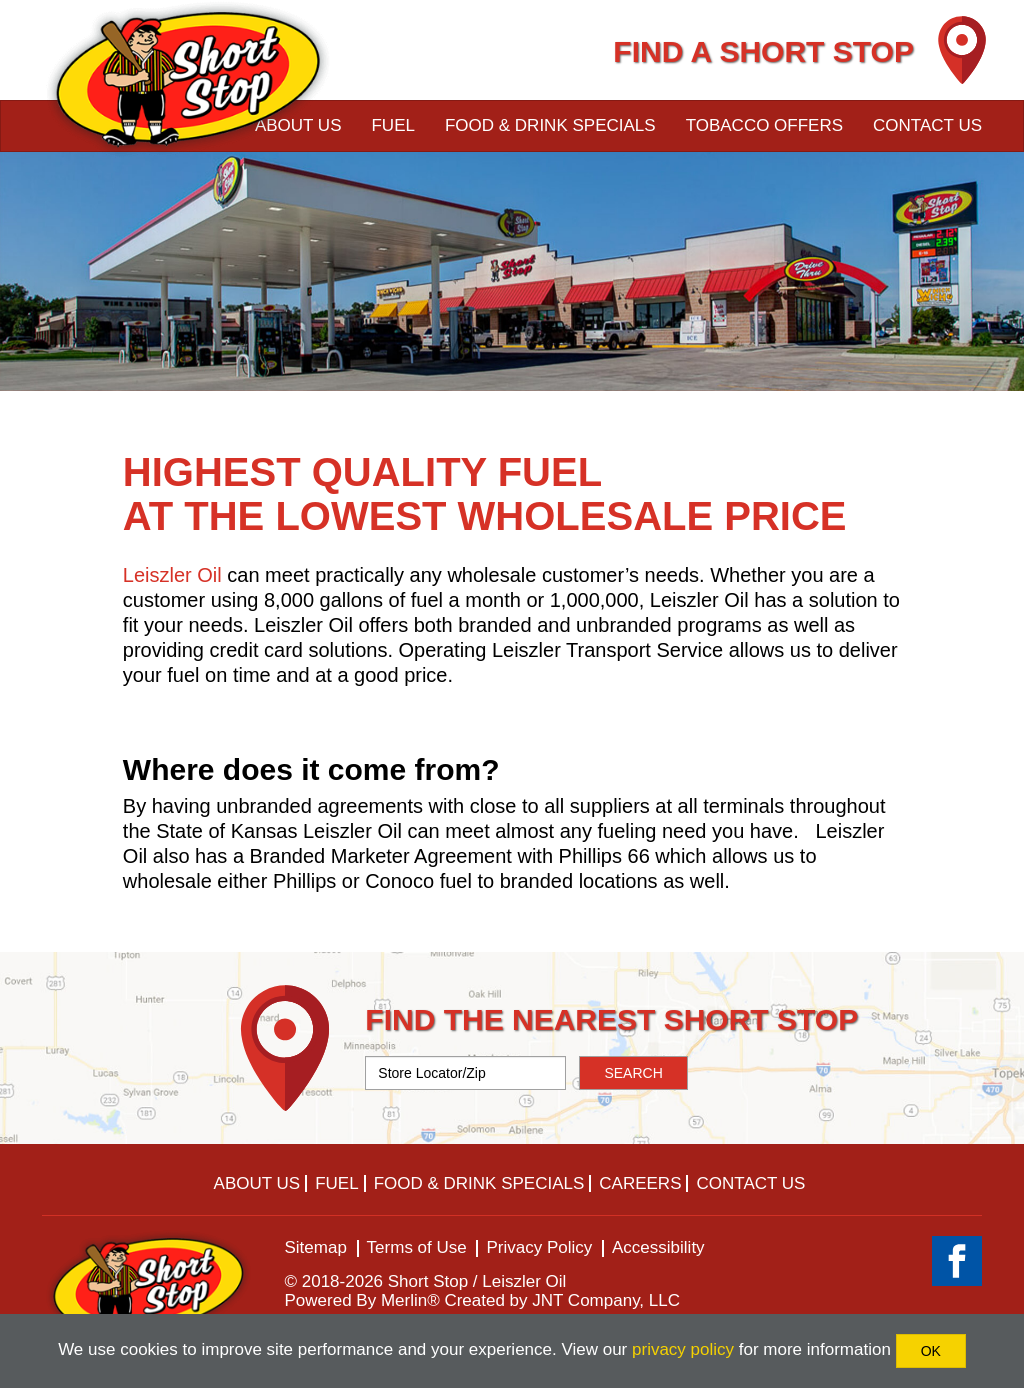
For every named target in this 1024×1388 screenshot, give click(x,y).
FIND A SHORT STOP (763, 51)
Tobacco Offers (764, 125)
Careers (640, 1183)
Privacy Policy (539, 1247)
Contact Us (927, 125)
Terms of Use (417, 1247)
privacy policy (683, 1349)
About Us (257, 1183)
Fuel (392, 125)
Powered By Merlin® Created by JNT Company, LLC (483, 1300)
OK (931, 1351)
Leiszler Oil (172, 575)
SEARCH (633, 1073)
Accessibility (658, 1247)
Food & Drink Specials (550, 125)
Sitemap (316, 1247)
